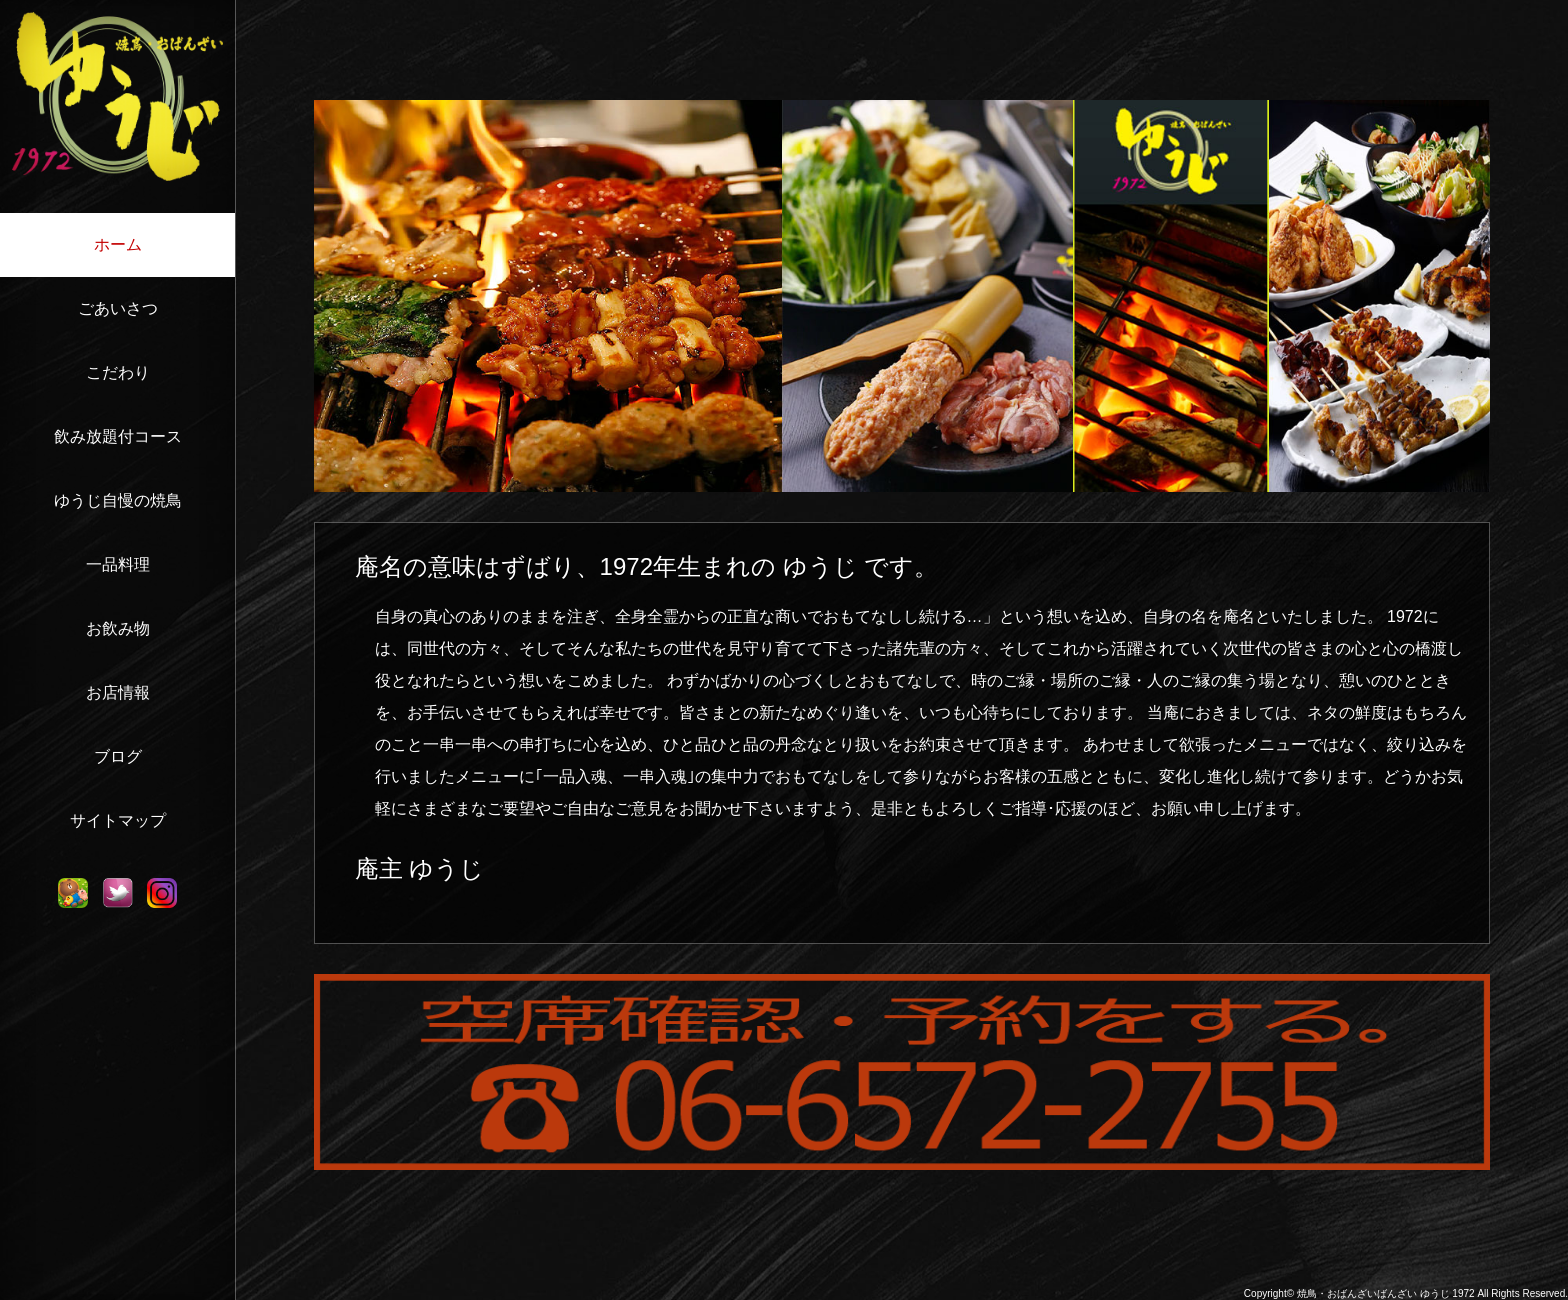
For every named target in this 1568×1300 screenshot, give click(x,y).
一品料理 (118, 564)
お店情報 (118, 692)
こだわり (118, 372)
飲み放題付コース (118, 436)
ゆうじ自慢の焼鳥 (118, 500)
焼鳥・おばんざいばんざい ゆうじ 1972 (1386, 1293)
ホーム (118, 244)
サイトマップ (118, 820)
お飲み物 (118, 628)
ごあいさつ (118, 308)
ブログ (118, 756)
